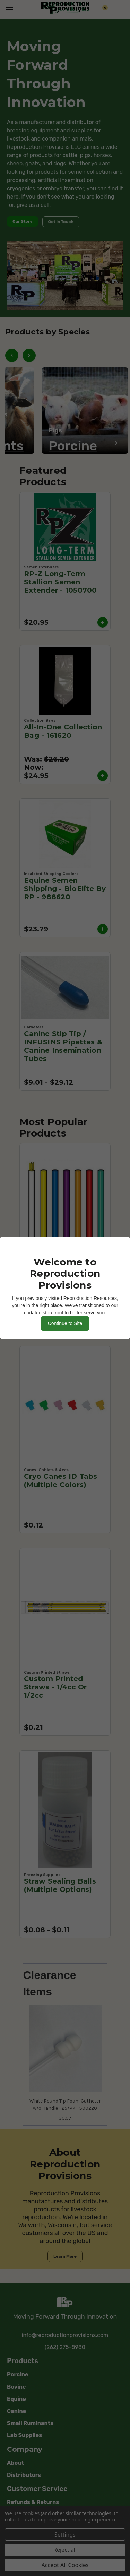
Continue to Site (65, 1323)
